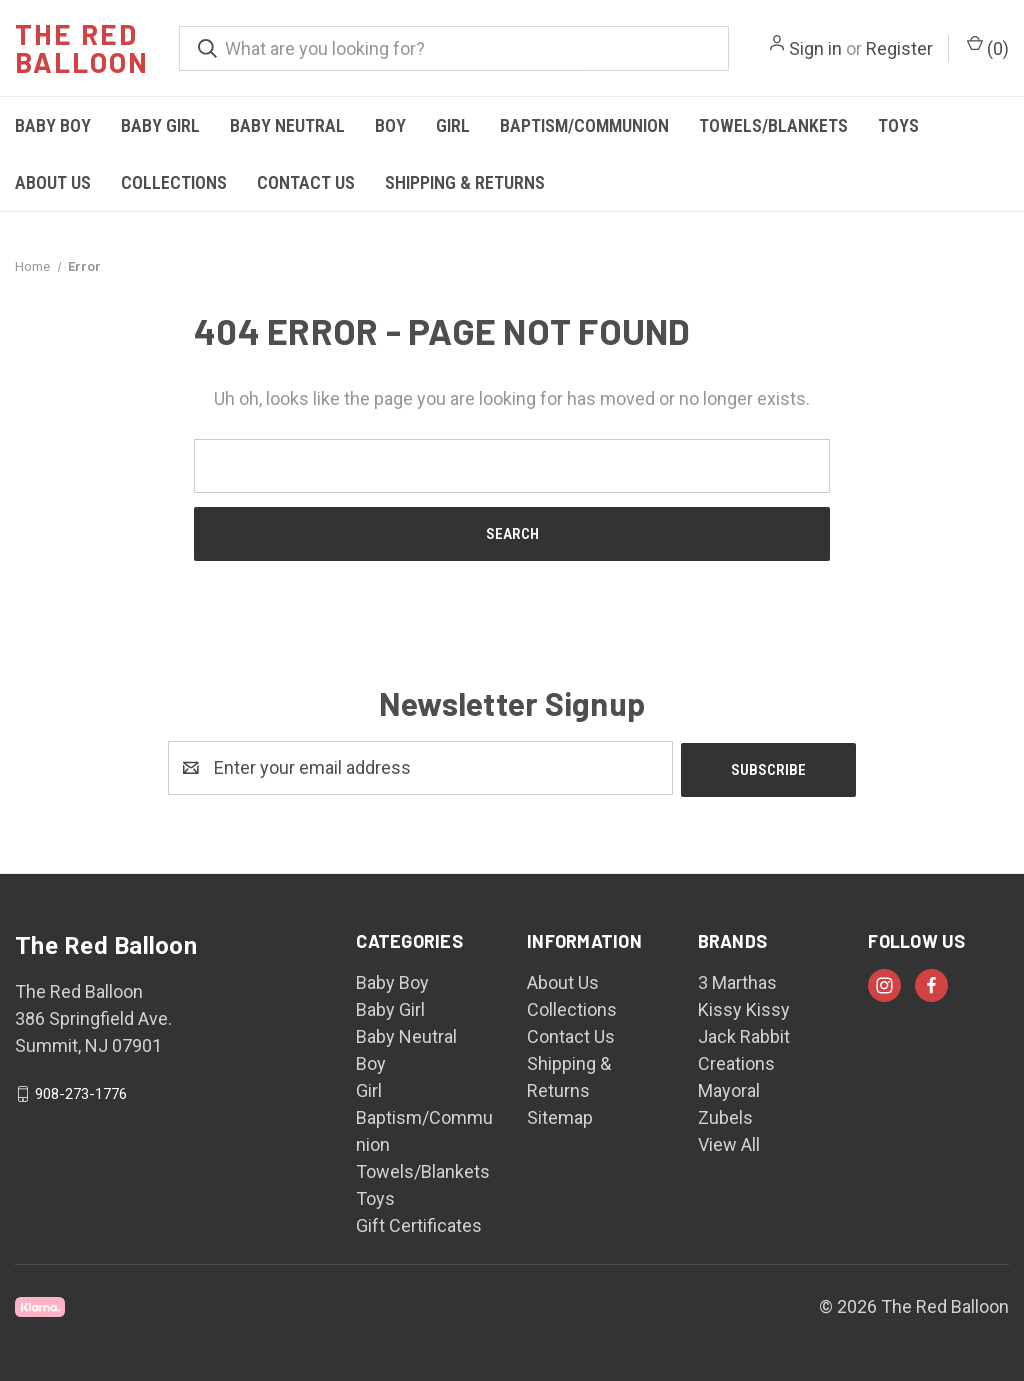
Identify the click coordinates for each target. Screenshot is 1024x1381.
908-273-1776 (81, 1092)
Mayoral (729, 1088)
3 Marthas (737, 980)
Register (899, 48)
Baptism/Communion (584, 125)
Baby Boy (53, 125)
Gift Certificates (419, 1223)
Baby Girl (160, 125)
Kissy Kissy (744, 1007)
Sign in (815, 48)
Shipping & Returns (465, 182)
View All (729, 1142)
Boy (390, 125)
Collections (174, 182)
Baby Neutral (287, 125)
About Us (53, 182)
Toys (898, 125)
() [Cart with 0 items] (988, 47)
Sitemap (560, 1115)
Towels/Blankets (773, 125)
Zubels (725, 1115)
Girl (453, 125)
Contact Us (306, 182)
